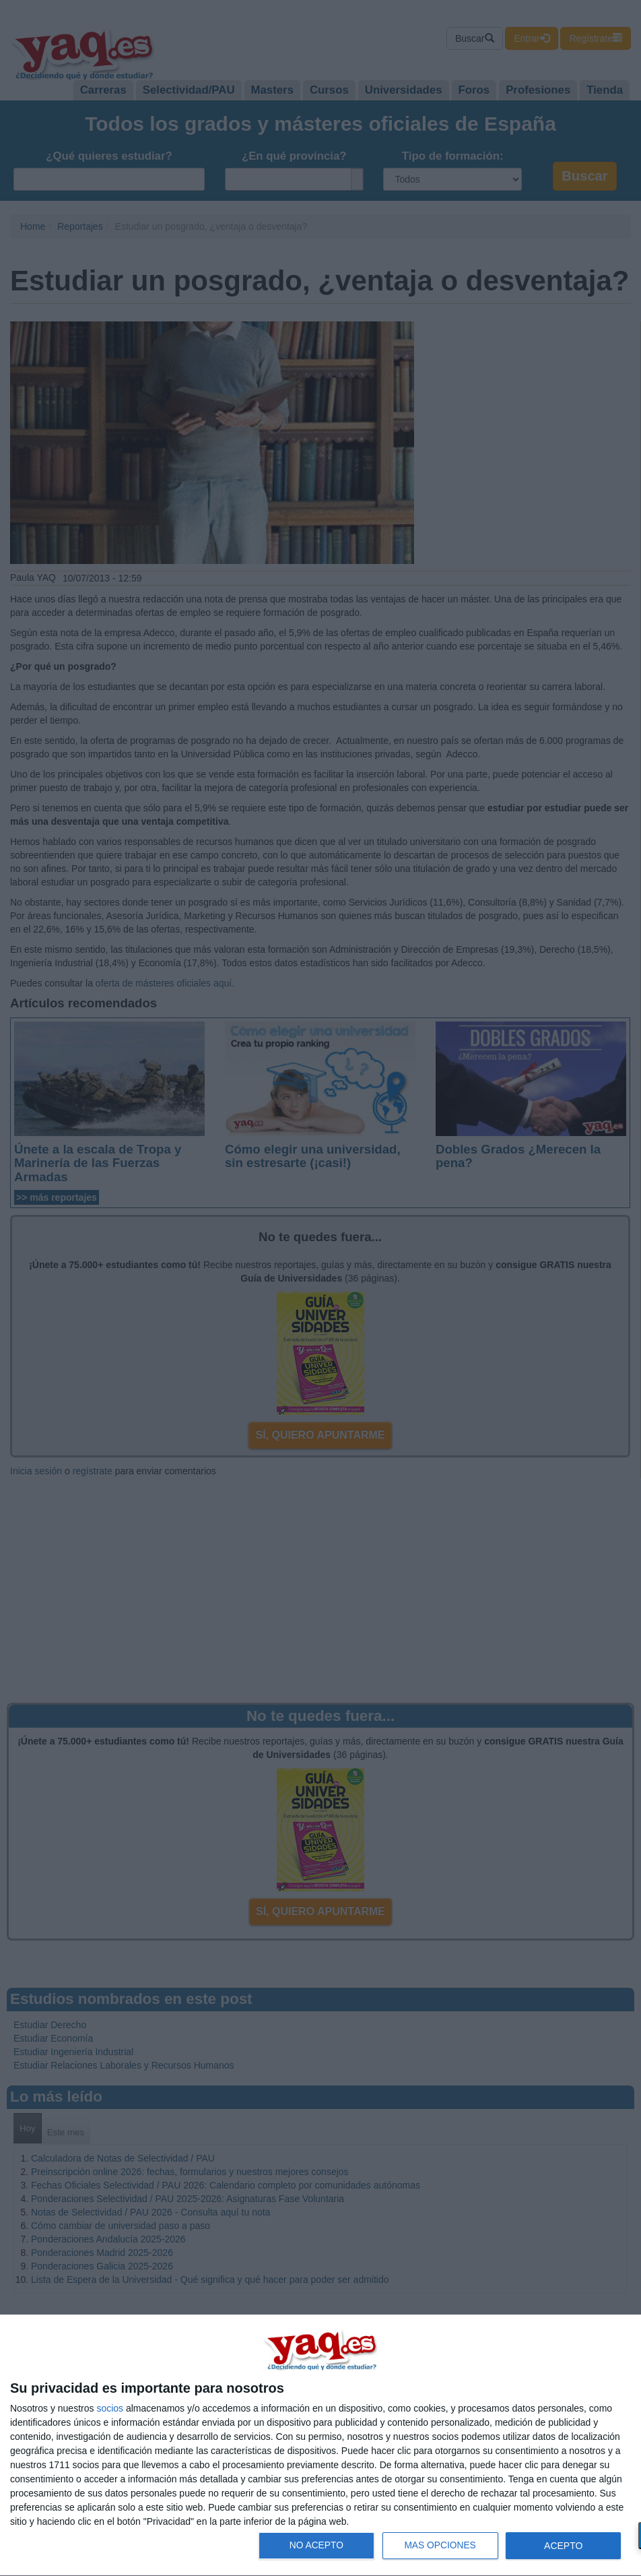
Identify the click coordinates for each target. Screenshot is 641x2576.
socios (109, 2408)
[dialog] (320, 2445)
